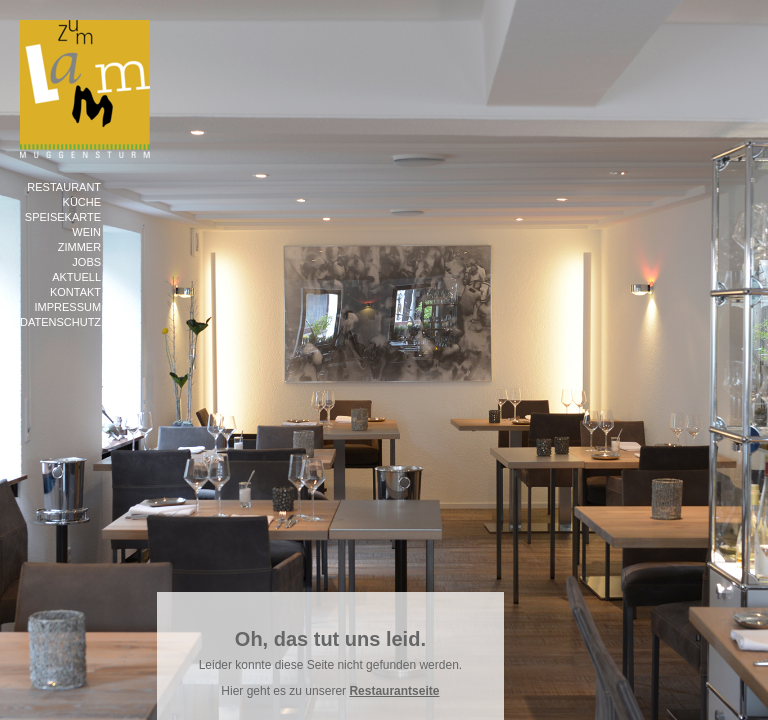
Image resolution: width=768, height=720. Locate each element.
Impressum (67, 307)
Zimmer (79, 247)
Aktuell (76, 277)
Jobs (86, 262)
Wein (86, 232)
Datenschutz (60, 322)
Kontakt (75, 292)
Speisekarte (63, 217)
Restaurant (64, 187)
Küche (82, 202)
